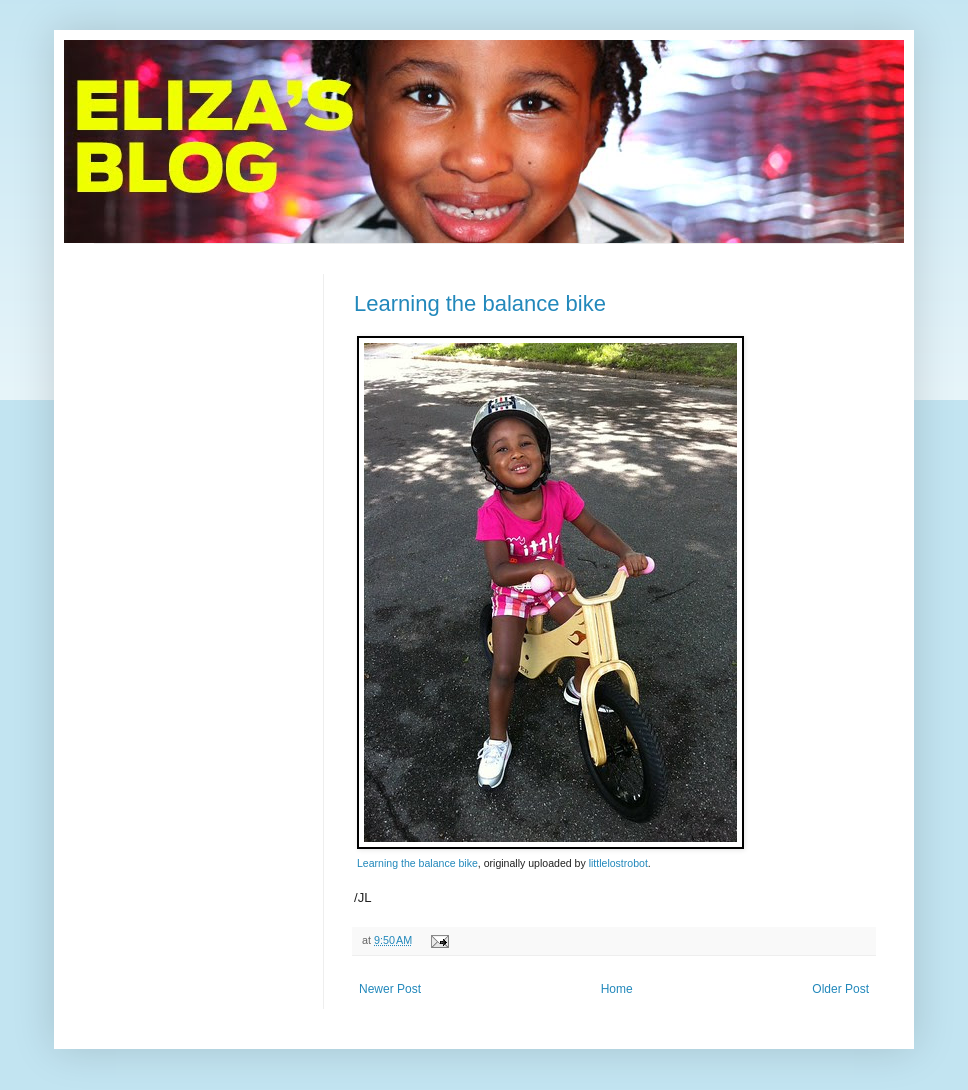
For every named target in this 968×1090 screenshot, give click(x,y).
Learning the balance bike (480, 303)
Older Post (840, 989)
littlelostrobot (618, 863)
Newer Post (390, 989)
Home (617, 989)
